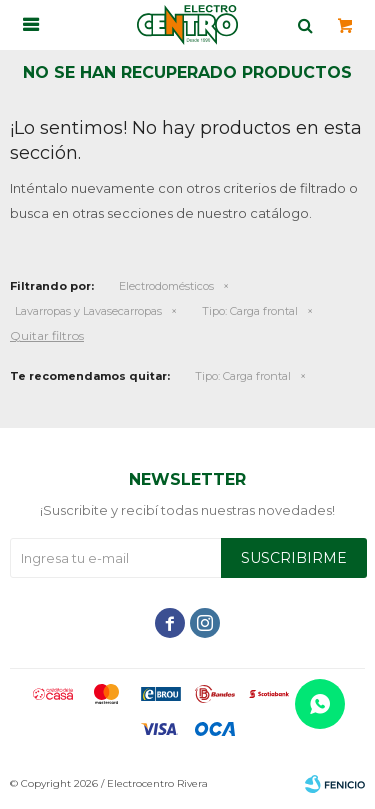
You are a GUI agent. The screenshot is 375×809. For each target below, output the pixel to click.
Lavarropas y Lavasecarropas (88, 311)
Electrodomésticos (166, 286)
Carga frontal (250, 311)
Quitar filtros (47, 335)
